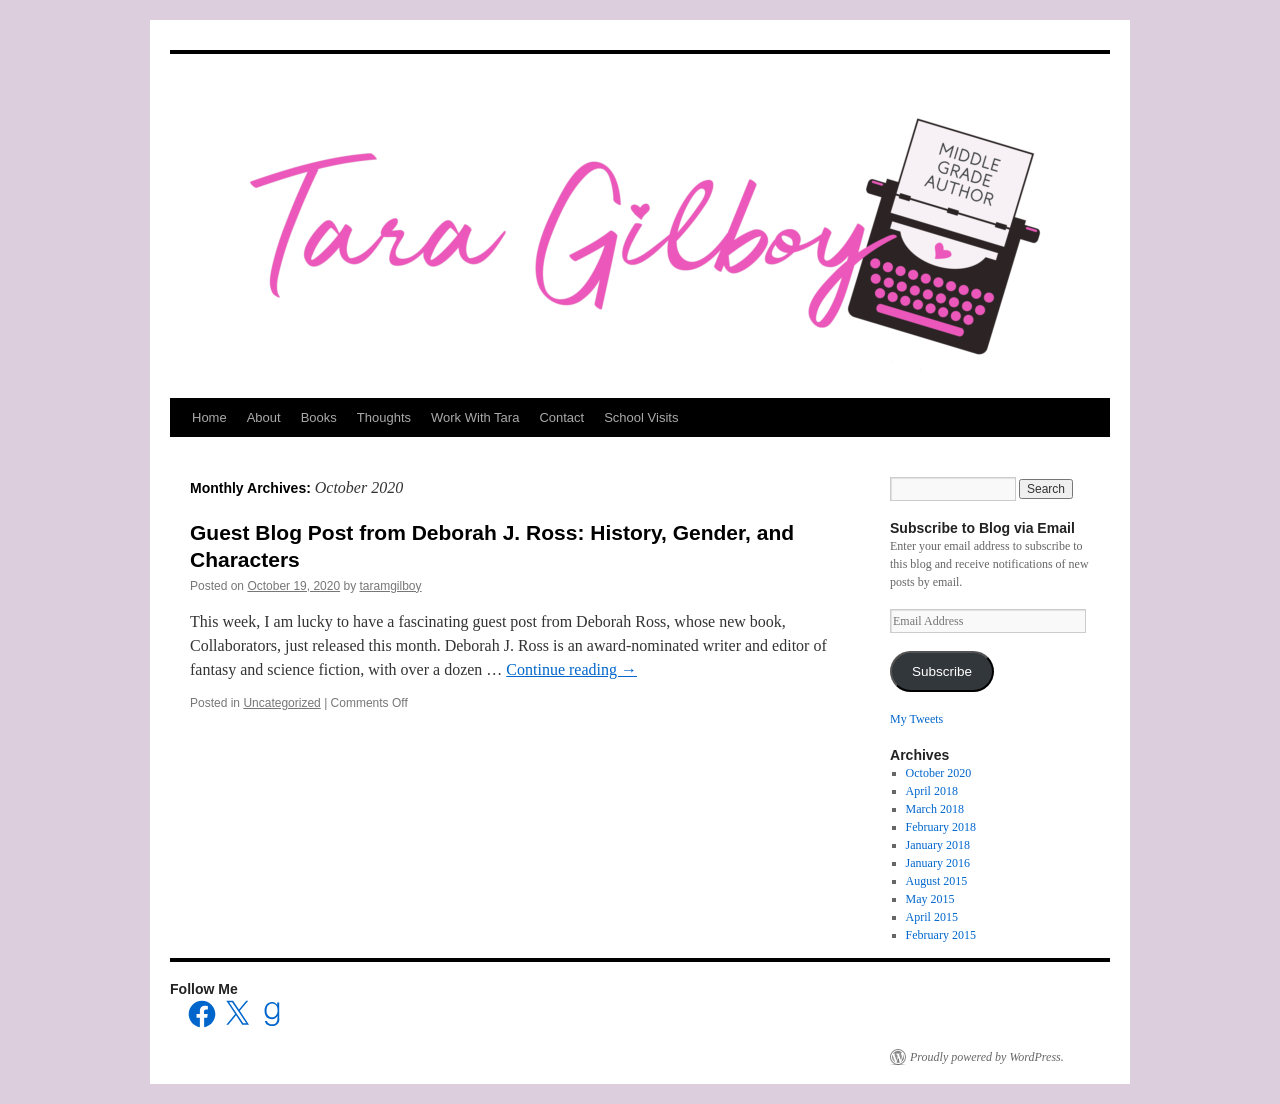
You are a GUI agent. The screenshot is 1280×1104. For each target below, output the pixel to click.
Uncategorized (281, 703)
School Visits (641, 417)
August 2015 (937, 881)
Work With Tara (475, 417)
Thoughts (384, 417)
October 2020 (939, 773)
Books (319, 417)
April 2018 (932, 791)
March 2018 (935, 809)
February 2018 (941, 827)
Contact (561, 417)
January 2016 (938, 863)
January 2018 (938, 845)
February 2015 (941, 935)
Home (209, 417)
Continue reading (571, 669)
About (264, 417)
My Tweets (916, 719)
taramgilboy (391, 586)
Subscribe (942, 671)
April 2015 (932, 917)
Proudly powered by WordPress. (987, 1057)
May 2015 (930, 899)
